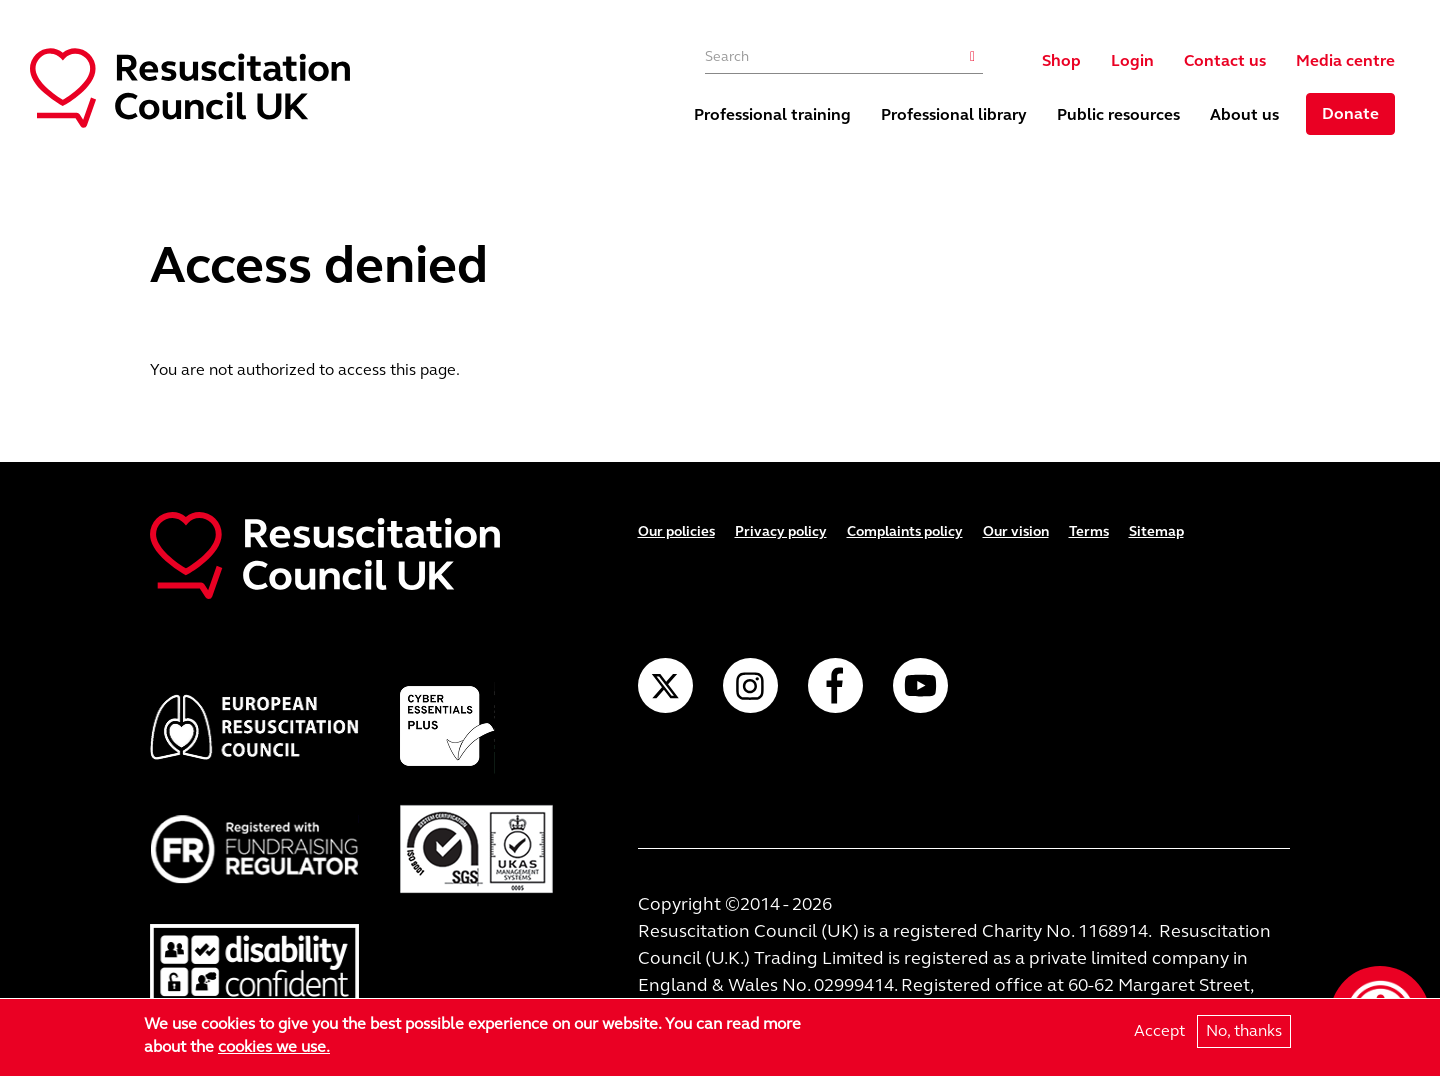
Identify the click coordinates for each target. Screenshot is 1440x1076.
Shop (1061, 60)
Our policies (676, 531)
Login (1132, 60)
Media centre (1345, 60)
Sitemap (1156, 531)
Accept (1159, 1031)
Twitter (665, 685)
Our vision (1016, 531)
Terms (1089, 531)
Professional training (772, 114)
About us (1244, 114)
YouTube (920, 685)
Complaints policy (905, 531)
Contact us (1225, 60)
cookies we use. (274, 1047)
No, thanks (1244, 1031)
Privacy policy (781, 531)
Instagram (750, 685)
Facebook (835, 685)
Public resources (1118, 114)
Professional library (954, 114)
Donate (1350, 113)
